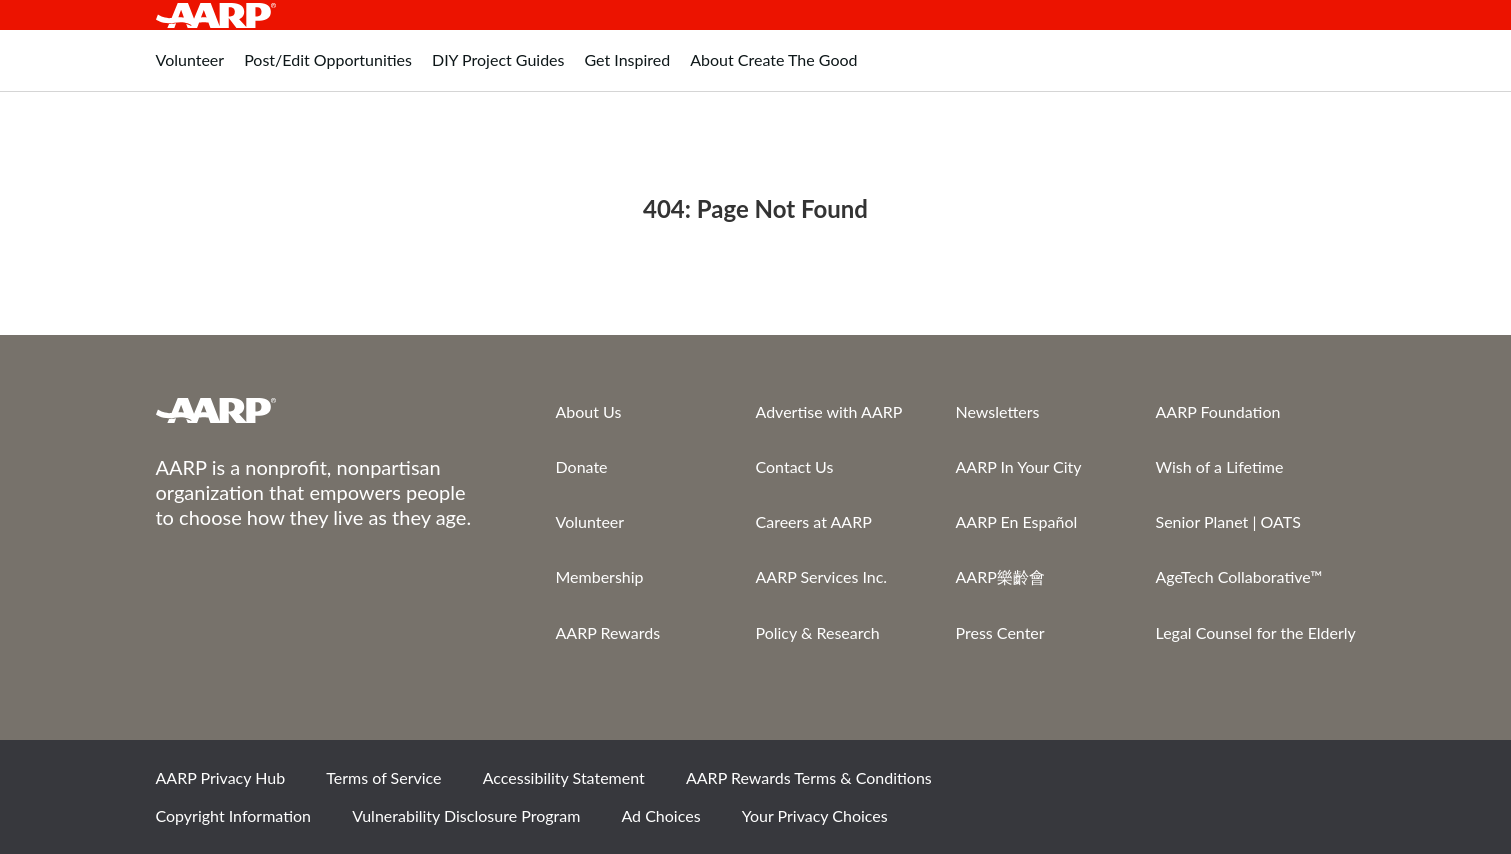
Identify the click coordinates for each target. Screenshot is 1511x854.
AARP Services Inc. (822, 576)
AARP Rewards (608, 632)
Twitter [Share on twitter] (1195, 785)
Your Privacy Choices (815, 815)
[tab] (190, 70)
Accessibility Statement (564, 777)
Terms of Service (383, 777)
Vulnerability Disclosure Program (466, 815)
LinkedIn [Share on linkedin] (1331, 785)
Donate (582, 466)
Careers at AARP (814, 521)
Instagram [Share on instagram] (1263, 785)
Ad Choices (660, 815)
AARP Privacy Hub (221, 777)
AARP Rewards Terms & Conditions (809, 777)
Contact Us (795, 466)
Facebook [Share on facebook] (1127, 785)
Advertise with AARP (829, 411)
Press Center (1000, 632)
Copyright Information (234, 815)
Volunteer (590, 521)
